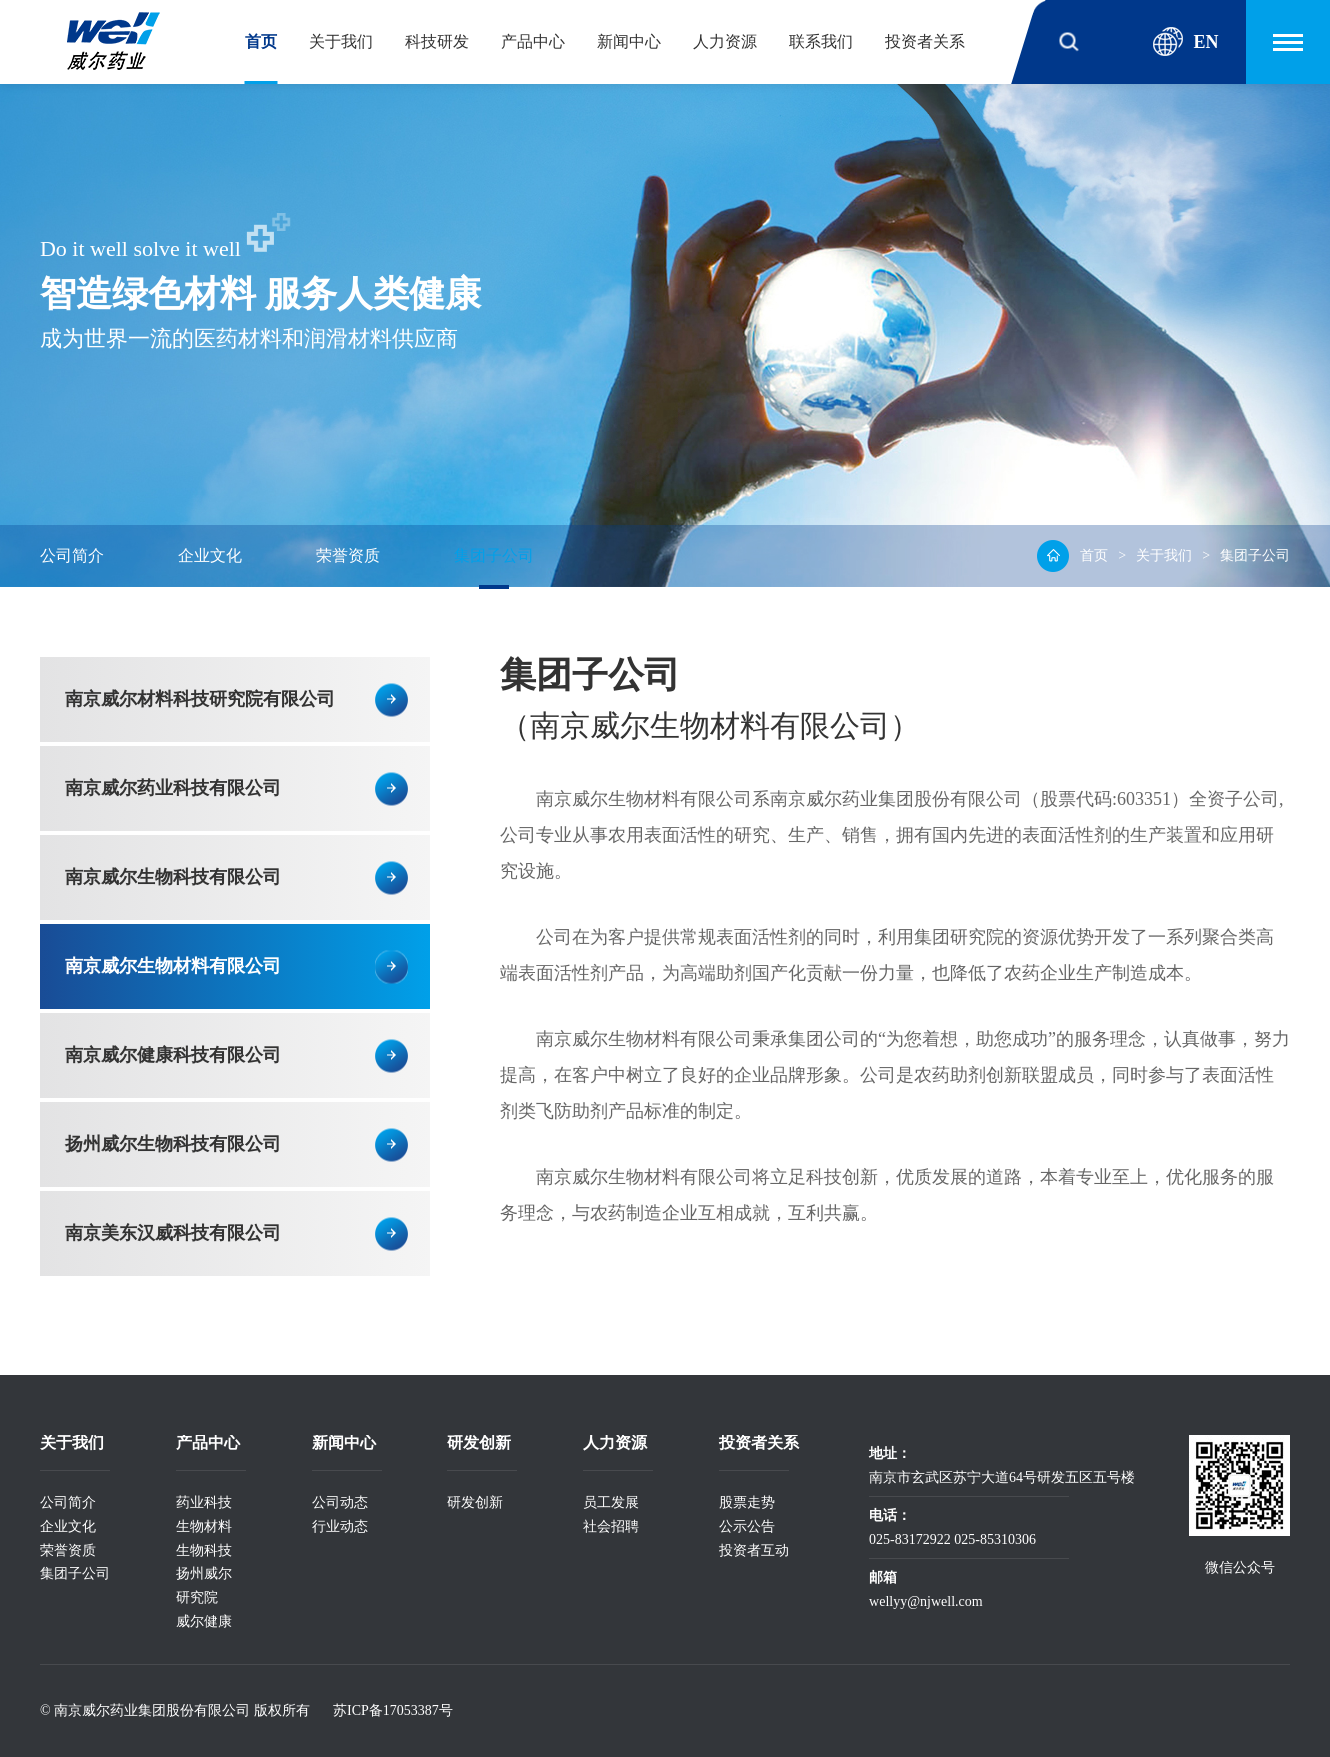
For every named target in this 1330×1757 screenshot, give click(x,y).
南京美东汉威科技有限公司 (236, 1233)
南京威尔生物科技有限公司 (236, 877)
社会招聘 (611, 1526)
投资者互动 (754, 1550)
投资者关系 (925, 41)
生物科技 (204, 1550)
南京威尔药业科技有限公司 (236, 788)
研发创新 (475, 1502)
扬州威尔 (204, 1573)
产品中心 (533, 41)
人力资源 (725, 41)
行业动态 (340, 1526)
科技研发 (437, 41)
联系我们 (821, 41)
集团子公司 (494, 555)
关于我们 (341, 41)
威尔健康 (204, 1621)
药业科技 (204, 1502)
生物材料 (204, 1526)
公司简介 (72, 555)
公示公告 (747, 1526)
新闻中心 (629, 41)
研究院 (197, 1597)
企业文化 (210, 555)
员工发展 (611, 1502)
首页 (261, 41)
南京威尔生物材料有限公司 (236, 966)
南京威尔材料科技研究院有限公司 (236, 699)
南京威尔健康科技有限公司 (236, 1055)
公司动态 (340, 1502)
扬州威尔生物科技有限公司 (236, 1144)
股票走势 (747, 1502)
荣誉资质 (348, 555)
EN (1185, 42)
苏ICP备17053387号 (393, 1710)
